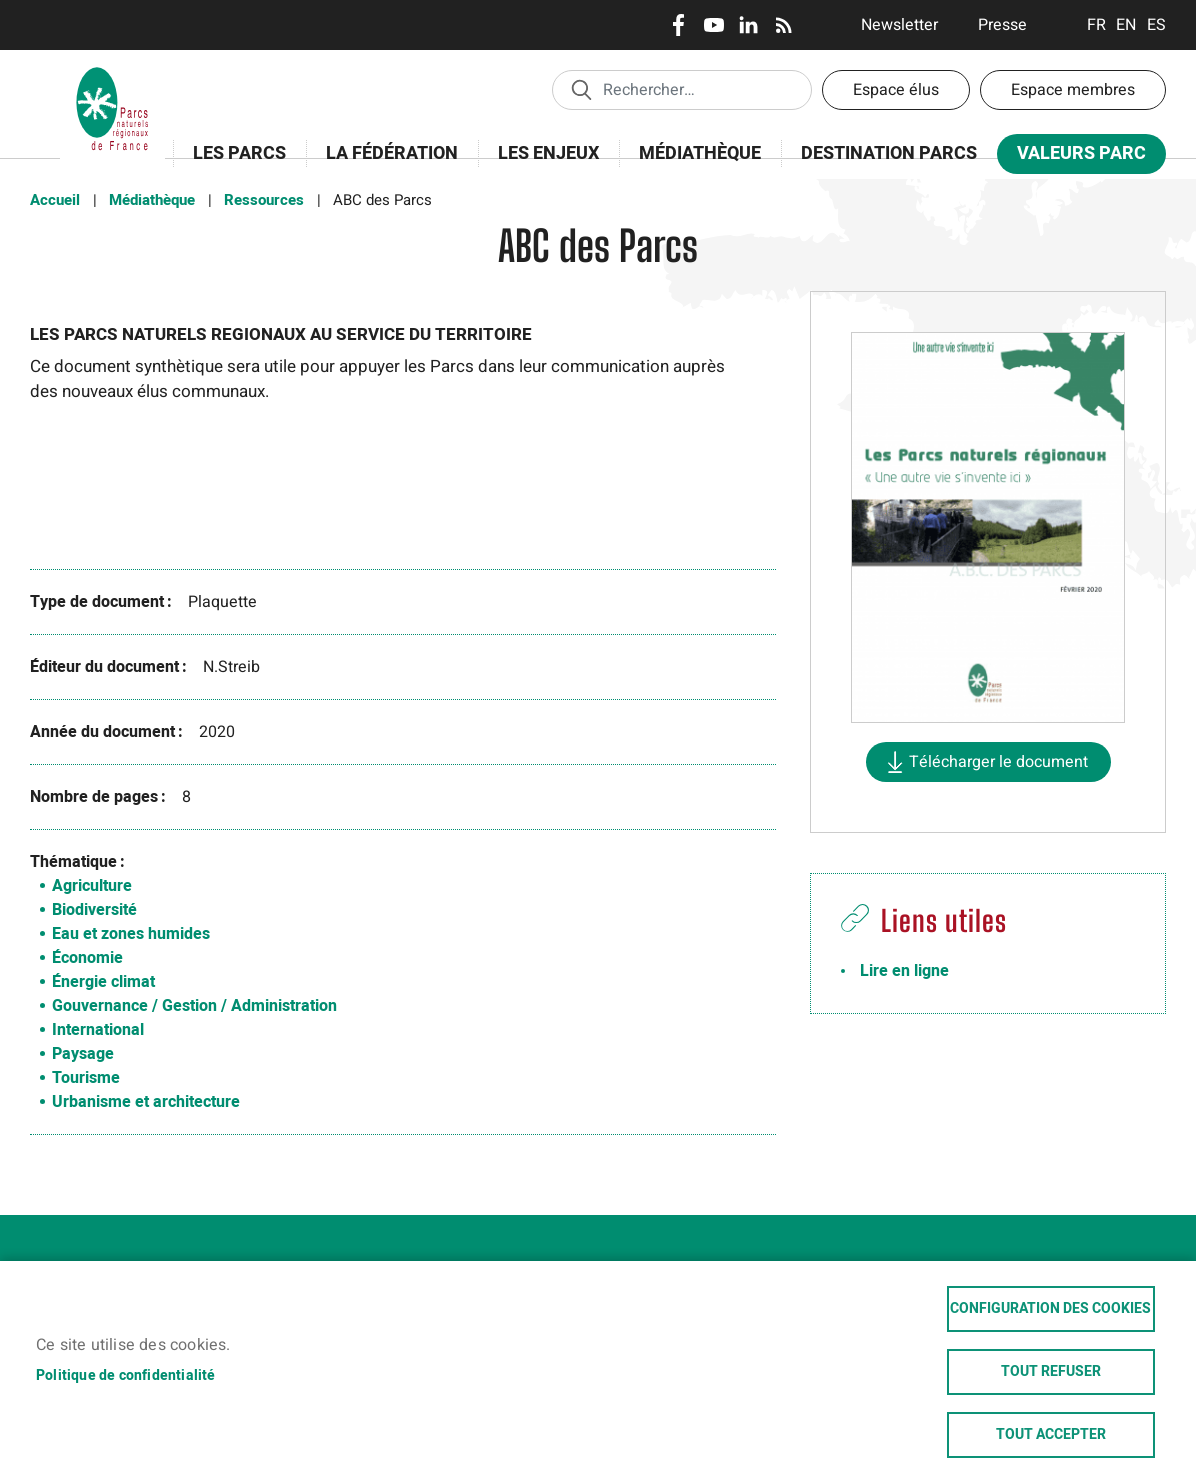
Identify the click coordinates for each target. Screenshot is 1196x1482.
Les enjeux (542, 164)
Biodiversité (94, 910)
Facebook (678, 25)
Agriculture (92, 886)
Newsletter (899, 25)
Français (1096, 25)
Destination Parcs (889, 153)
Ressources (264, 200)
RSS (783, 25)
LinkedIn (748, 25)
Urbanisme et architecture (146, 1102)
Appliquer (581, 89)
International (98, 1030)
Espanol (1156, 25)
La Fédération (385, 164)
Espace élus (896, 90)
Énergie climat (103, 982)
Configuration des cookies (1050, 1304)
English (1126, 25)
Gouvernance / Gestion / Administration (194, 1006)
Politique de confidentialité (126, 1373)
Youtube (713, 25)
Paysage (83, 1054)
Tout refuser (1051, 1369)
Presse (1002, 25)
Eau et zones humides (131, 934)
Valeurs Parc (1075, 157)
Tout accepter (1051, 1434)
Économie (87, 958)
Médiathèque (700, 153)
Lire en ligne (904, 971)
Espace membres (1073, 90)
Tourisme (86, 1078)
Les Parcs (233, 164)
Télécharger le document (998, 762)
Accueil (55, 200)
